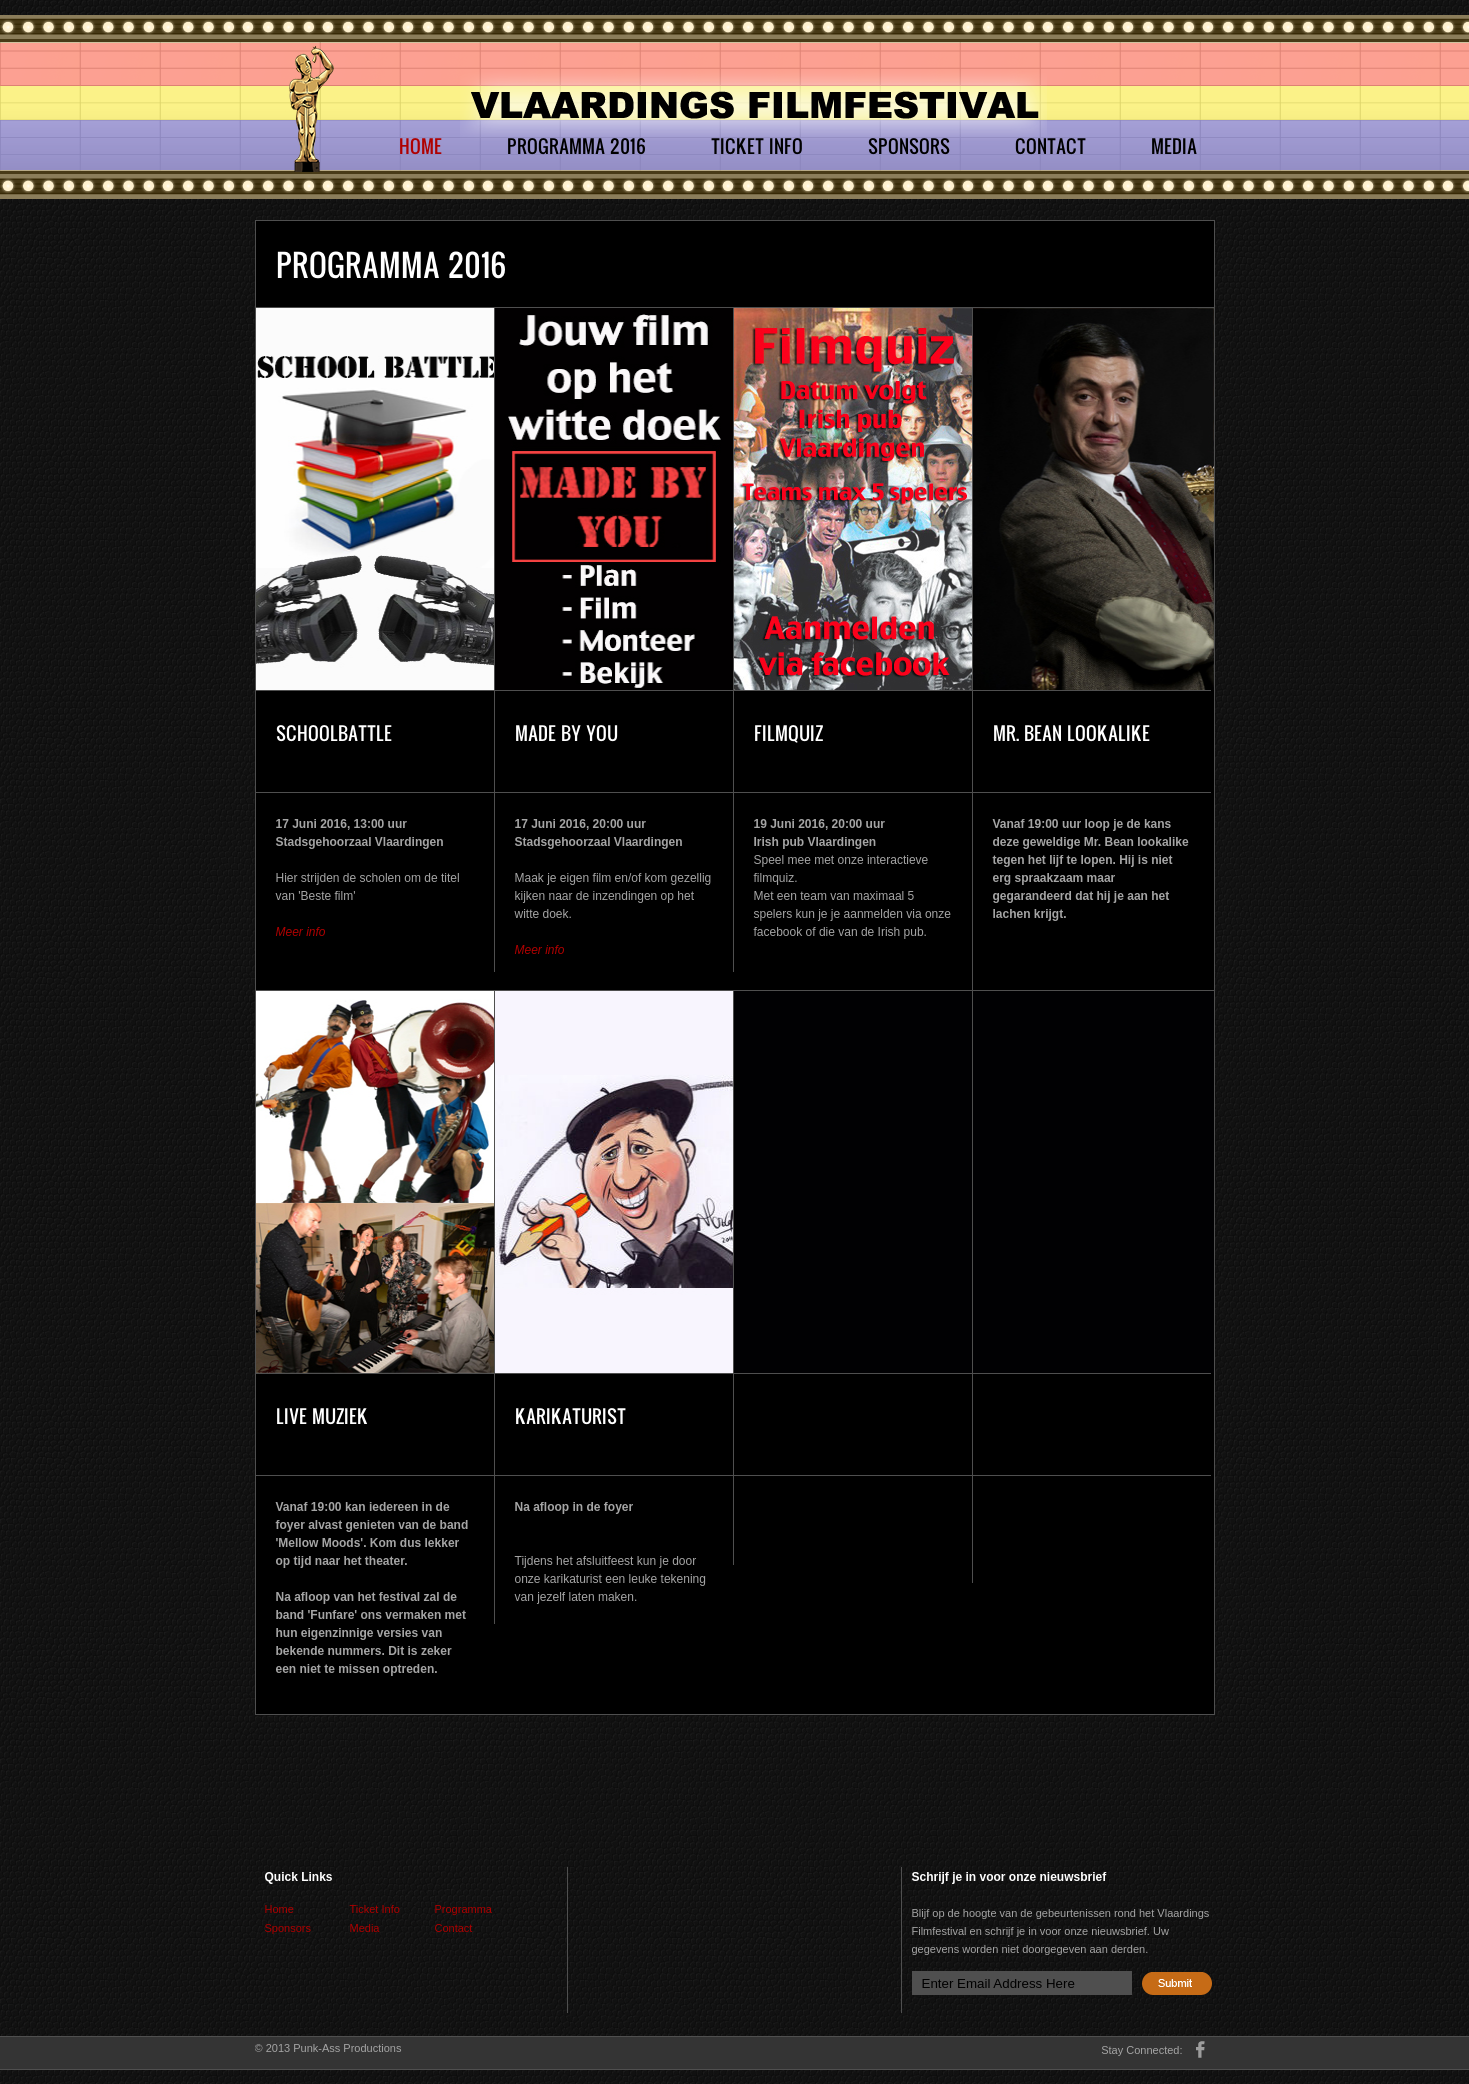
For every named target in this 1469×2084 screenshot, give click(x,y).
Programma (463, 1909)
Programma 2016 (576, 146)
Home (420, 146)
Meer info (301, 932)
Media (1174, 146)
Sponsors (909, 146)
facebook (1200, 2049)
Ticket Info (757, 146)
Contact (1050, 146)
